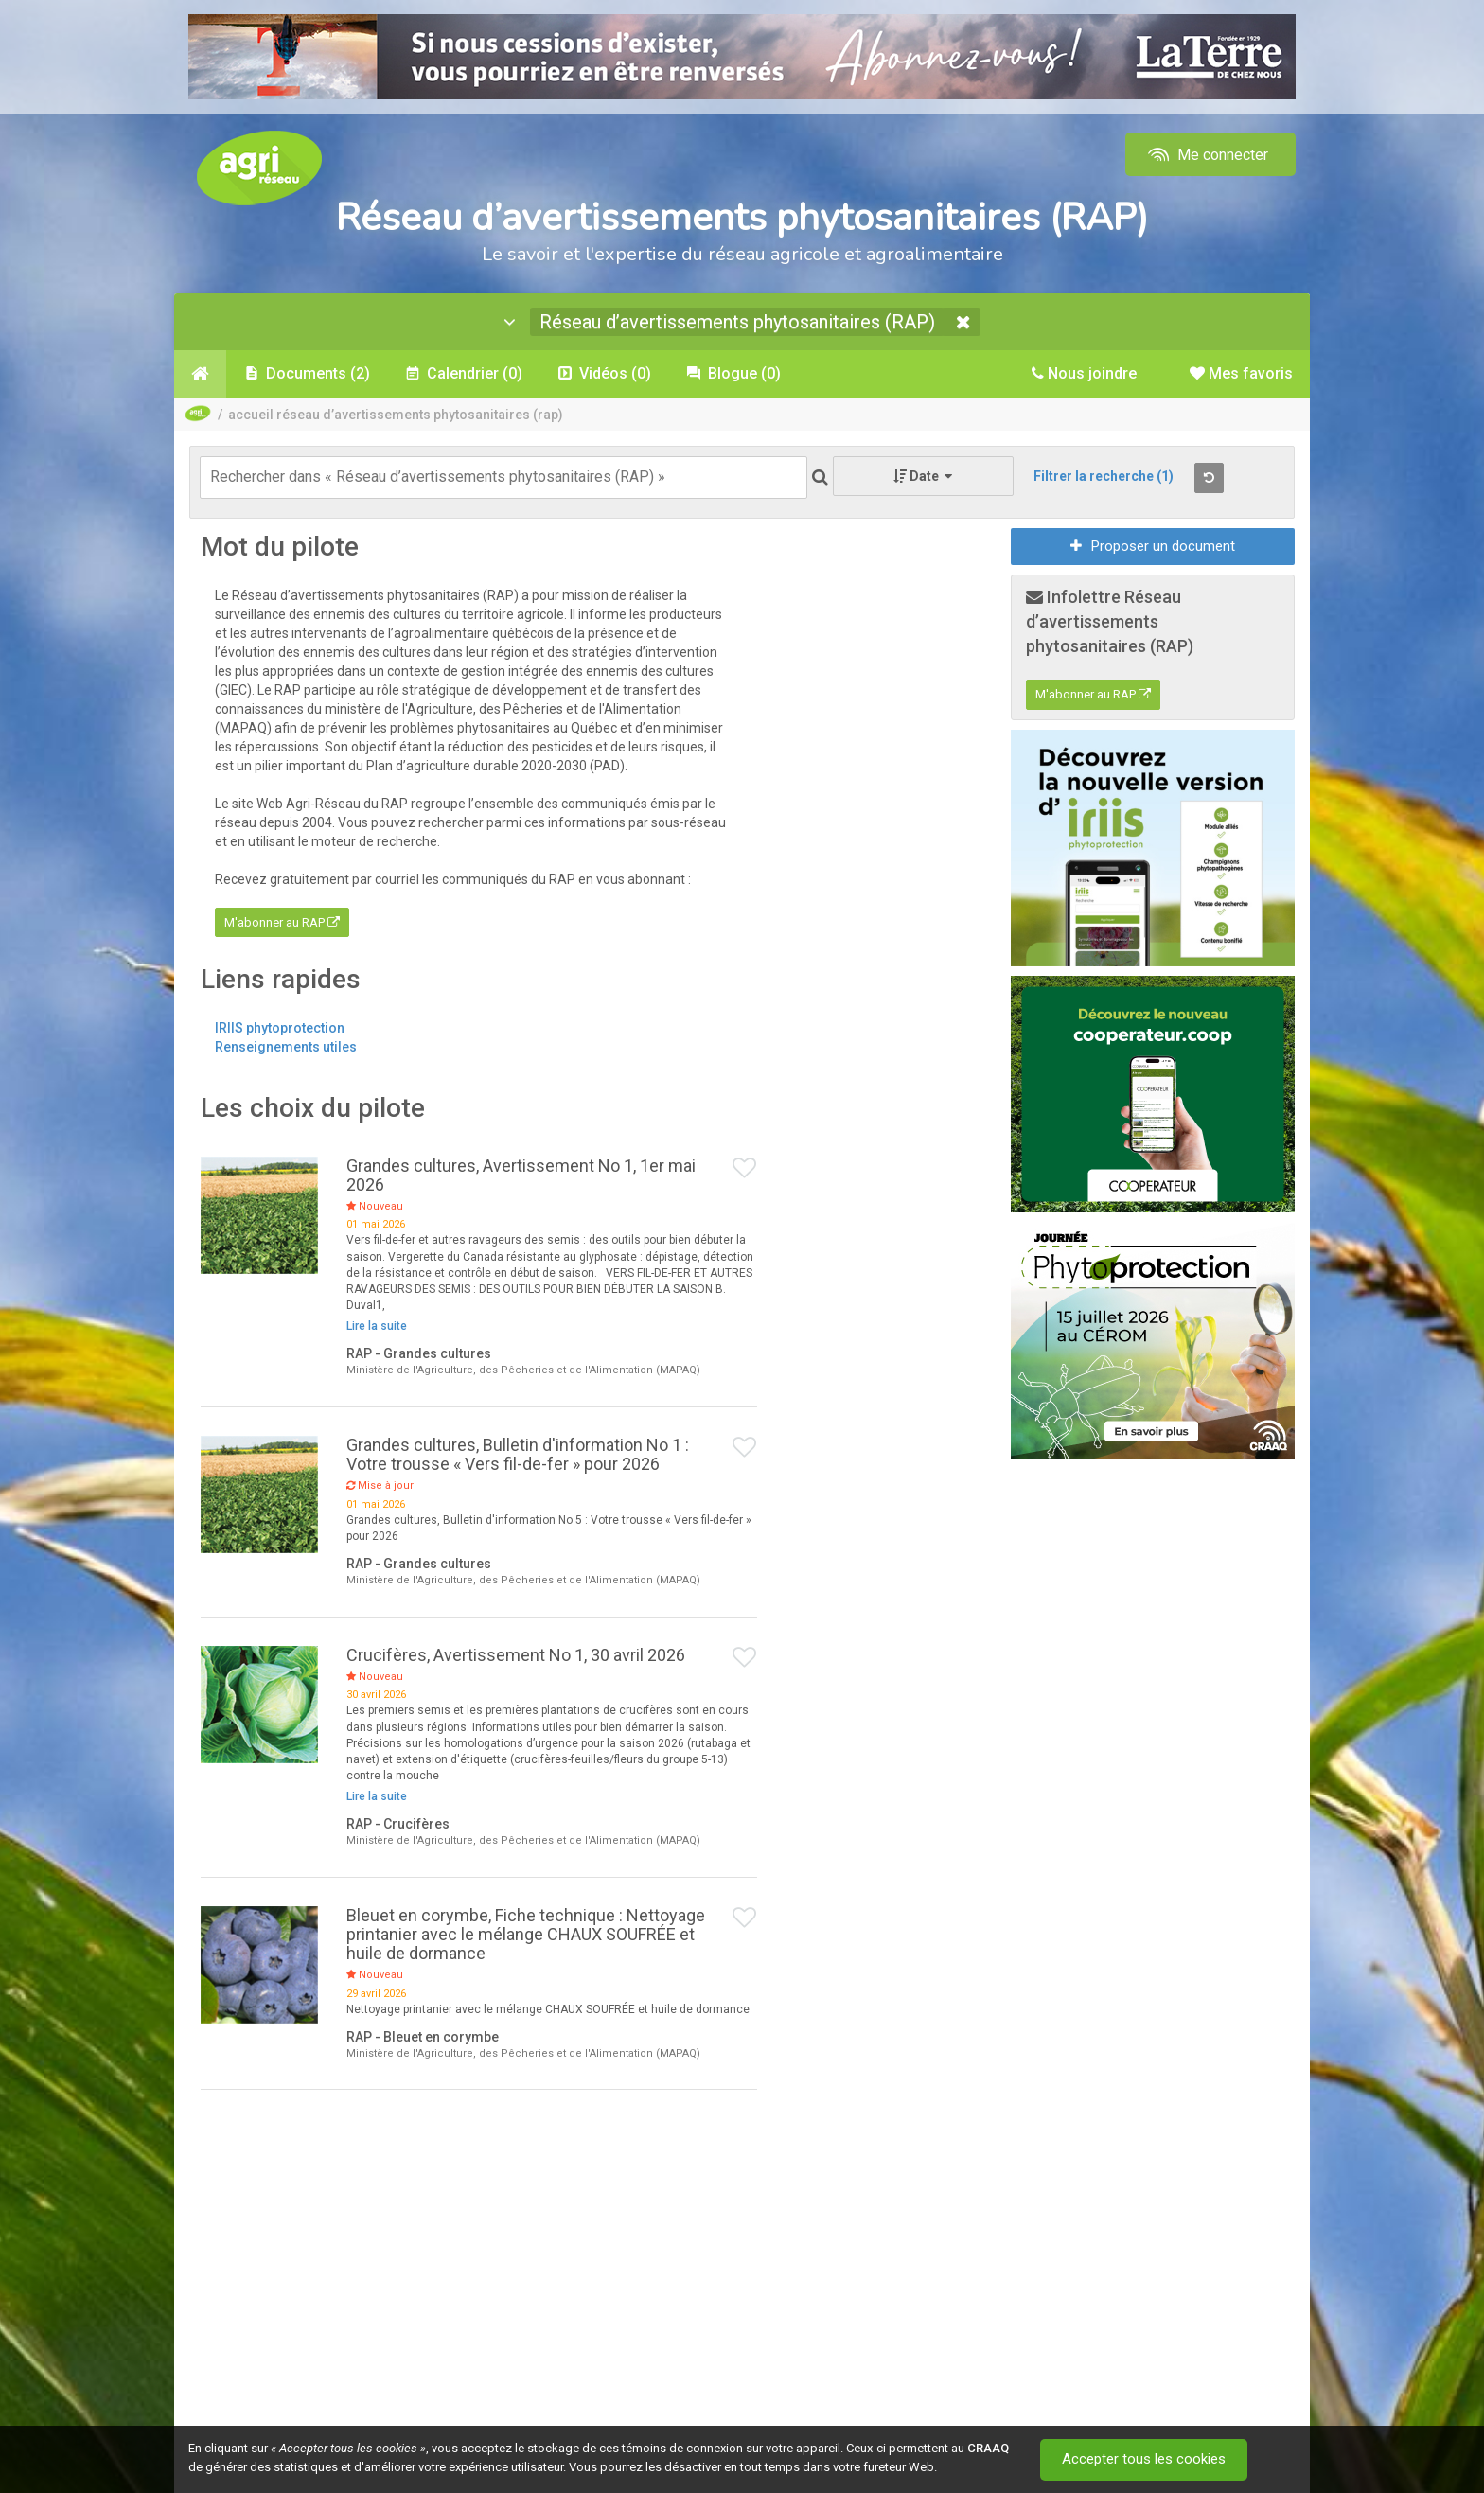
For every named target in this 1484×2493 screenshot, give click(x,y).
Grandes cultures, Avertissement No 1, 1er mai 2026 (521, 1175)
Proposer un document (1152, 546)
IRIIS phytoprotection (279, 1027)
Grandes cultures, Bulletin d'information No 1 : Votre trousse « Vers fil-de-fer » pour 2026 (517, 1454)
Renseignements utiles (286, 1046)
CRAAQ (988, 2448)
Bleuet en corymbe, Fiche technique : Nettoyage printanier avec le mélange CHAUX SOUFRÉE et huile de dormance (525, 1934)
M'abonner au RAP (282, 922)
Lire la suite (376, 1326)
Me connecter (1206, 155)
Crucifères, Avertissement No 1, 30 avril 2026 (515, 1655)
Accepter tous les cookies (1144, 2459)
